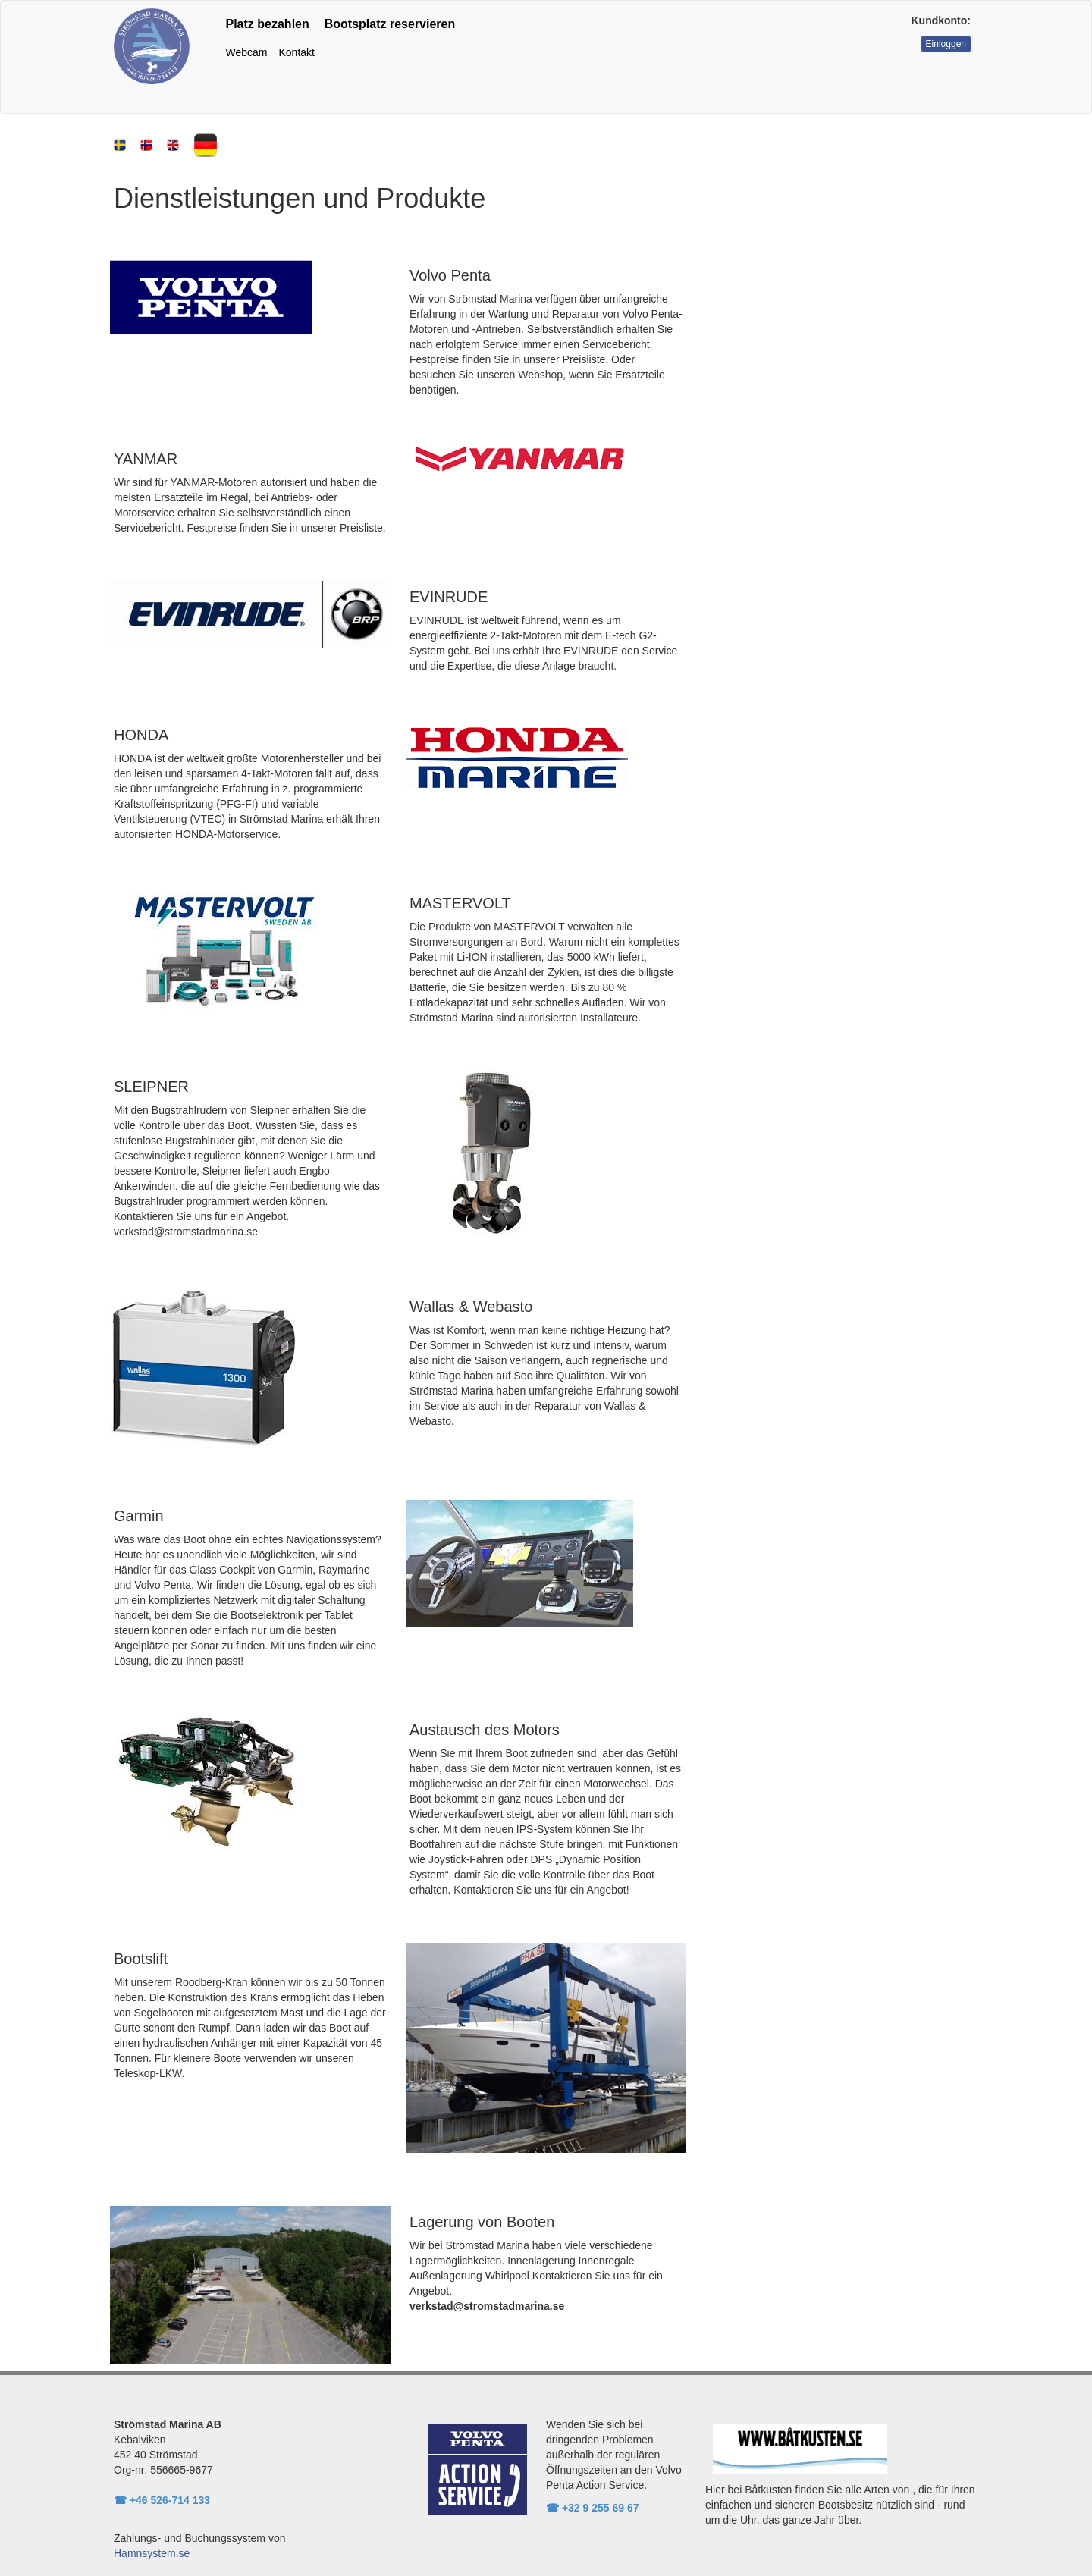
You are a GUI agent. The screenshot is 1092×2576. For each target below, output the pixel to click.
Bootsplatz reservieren (390, 23)
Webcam (247, 52)
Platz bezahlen (267, 23)
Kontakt (296, 52)
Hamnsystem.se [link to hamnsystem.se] (152, 2553)
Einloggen (946, 44)
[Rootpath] (152, 45)
